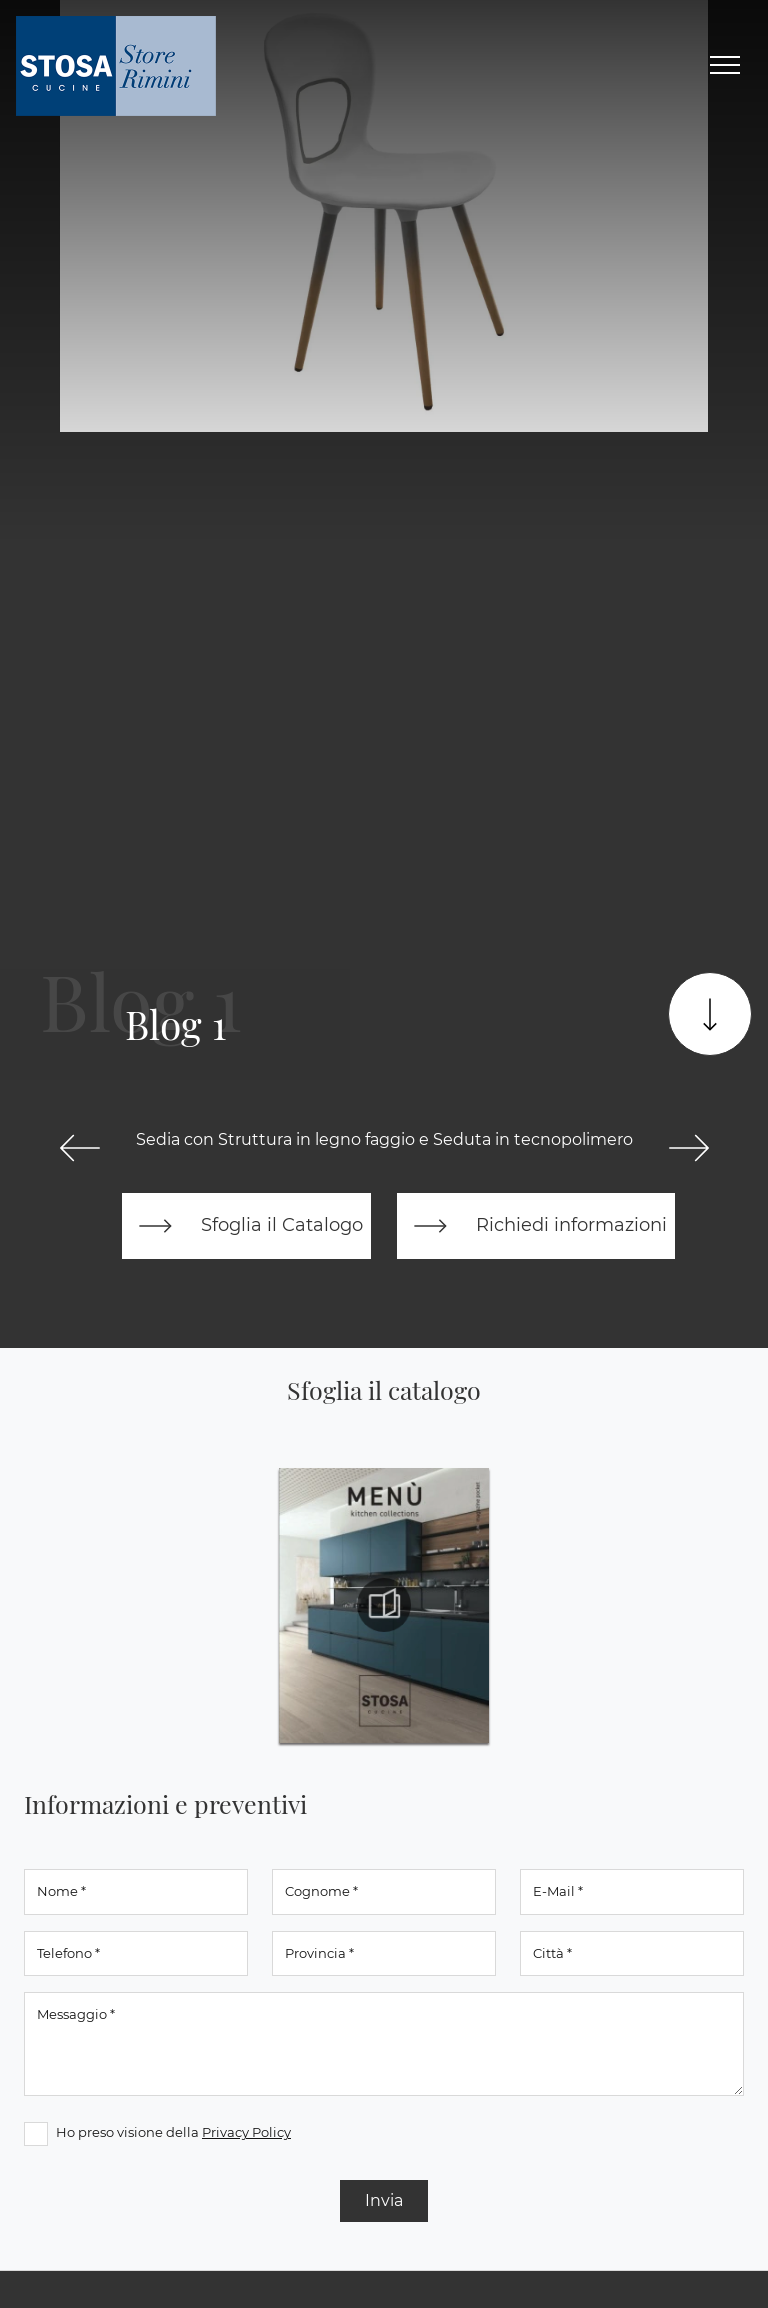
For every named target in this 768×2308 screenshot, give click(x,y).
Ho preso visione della (173, 2132)
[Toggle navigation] (725, 66)
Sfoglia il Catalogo (246, 1226)
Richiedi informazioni (536, 1226)
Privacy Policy (246, 2132)
